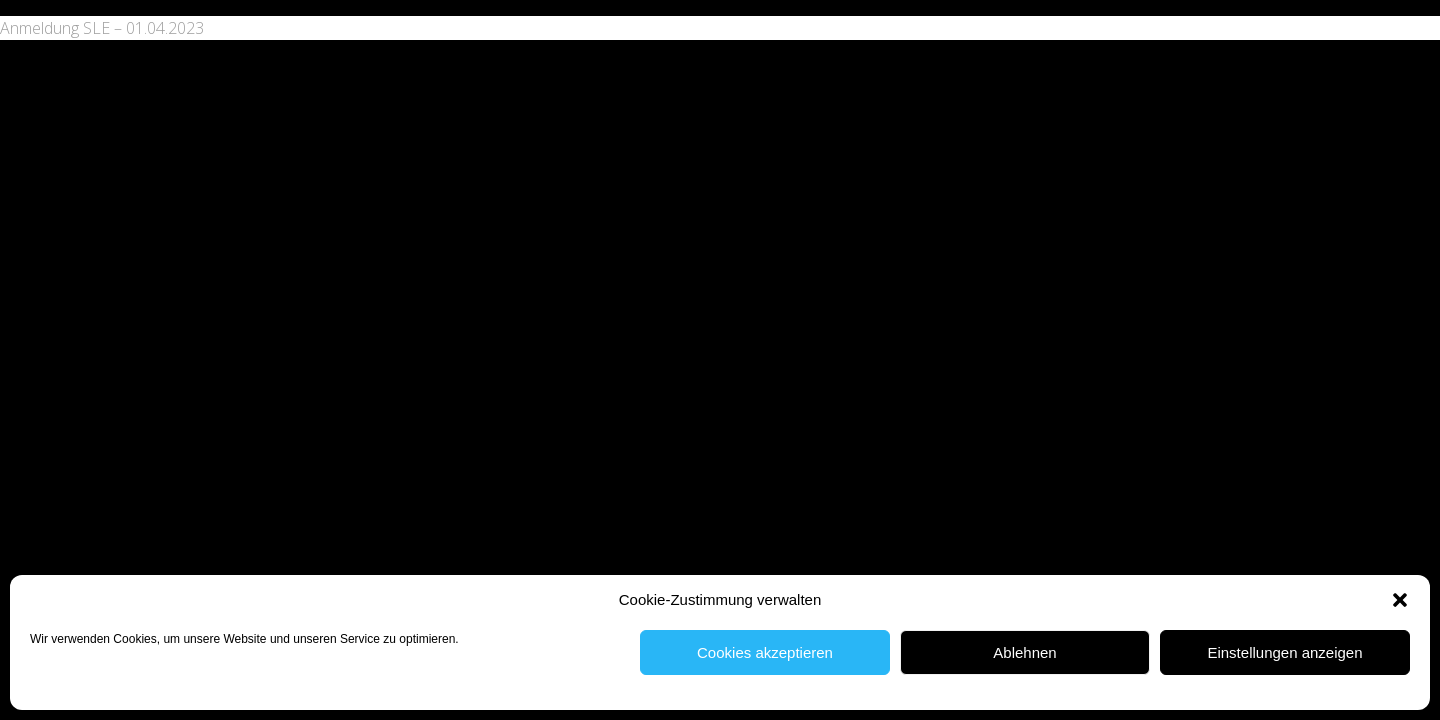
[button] (1400, 600)
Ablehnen (1024, 652)
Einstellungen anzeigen (1284, 652)
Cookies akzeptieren (765, 652)
